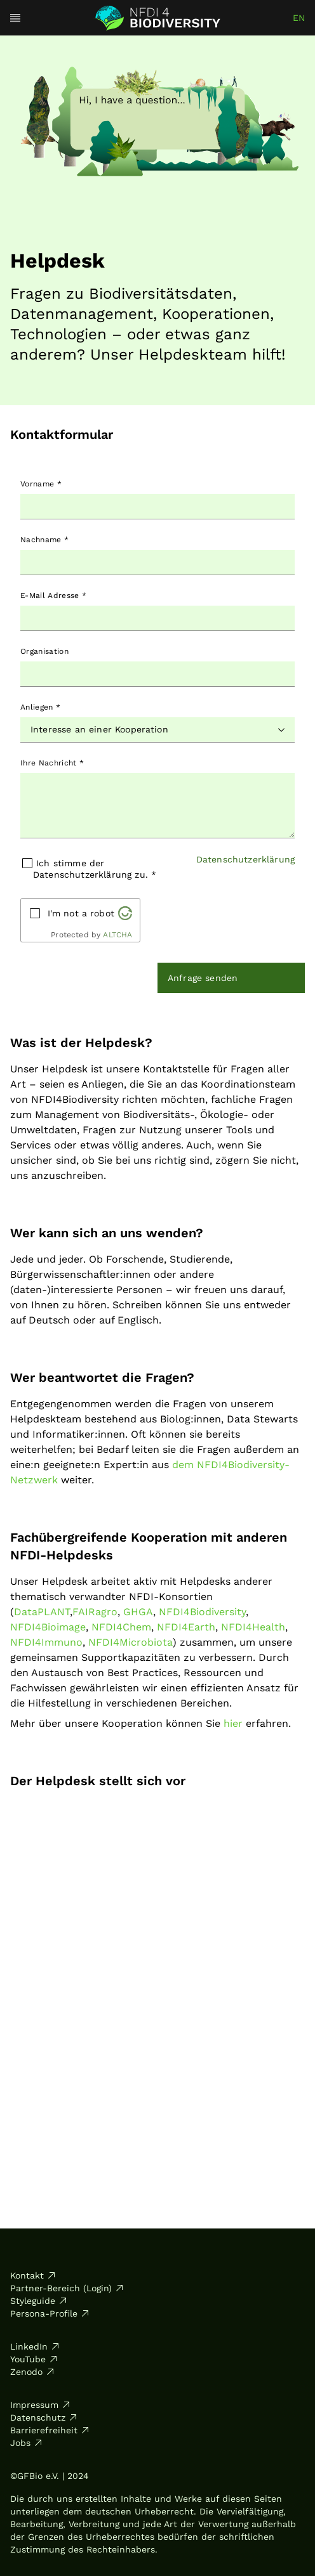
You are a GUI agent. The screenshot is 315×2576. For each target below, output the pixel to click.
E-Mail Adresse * (53, 595)
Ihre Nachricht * (52, 762)
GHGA (138, 1612)
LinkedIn (35, 2346)
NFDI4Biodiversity (202, 1612)
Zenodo (32, 2372)
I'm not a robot (81, 913)
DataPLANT (42, 1612)
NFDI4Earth (186, 1627)
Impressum (40, 2405)
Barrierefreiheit (50, 2430)
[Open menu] (15, 18)
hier (233, 1723)
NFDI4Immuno (46, 1642)
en (299, 18)
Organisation (44, 651)
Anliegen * (40, 707)
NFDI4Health (253, 1627)
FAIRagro (94, 1612)
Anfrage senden (203, 978)
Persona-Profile (50, 2313)
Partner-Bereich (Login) (67, 2288)
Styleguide (39, 2301)
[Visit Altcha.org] (125, 913)
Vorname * (41, 483)
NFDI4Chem (121, 1627)
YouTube (34, 2359)
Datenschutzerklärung (245, 859)
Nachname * (44, 539)
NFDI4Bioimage (48, 1627)
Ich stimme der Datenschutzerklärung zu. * (94, 869)
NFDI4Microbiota (130, 1642)
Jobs (26, 2443)
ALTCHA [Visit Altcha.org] (117, 934)
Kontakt (33, 2275)
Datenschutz (44, 2417)
